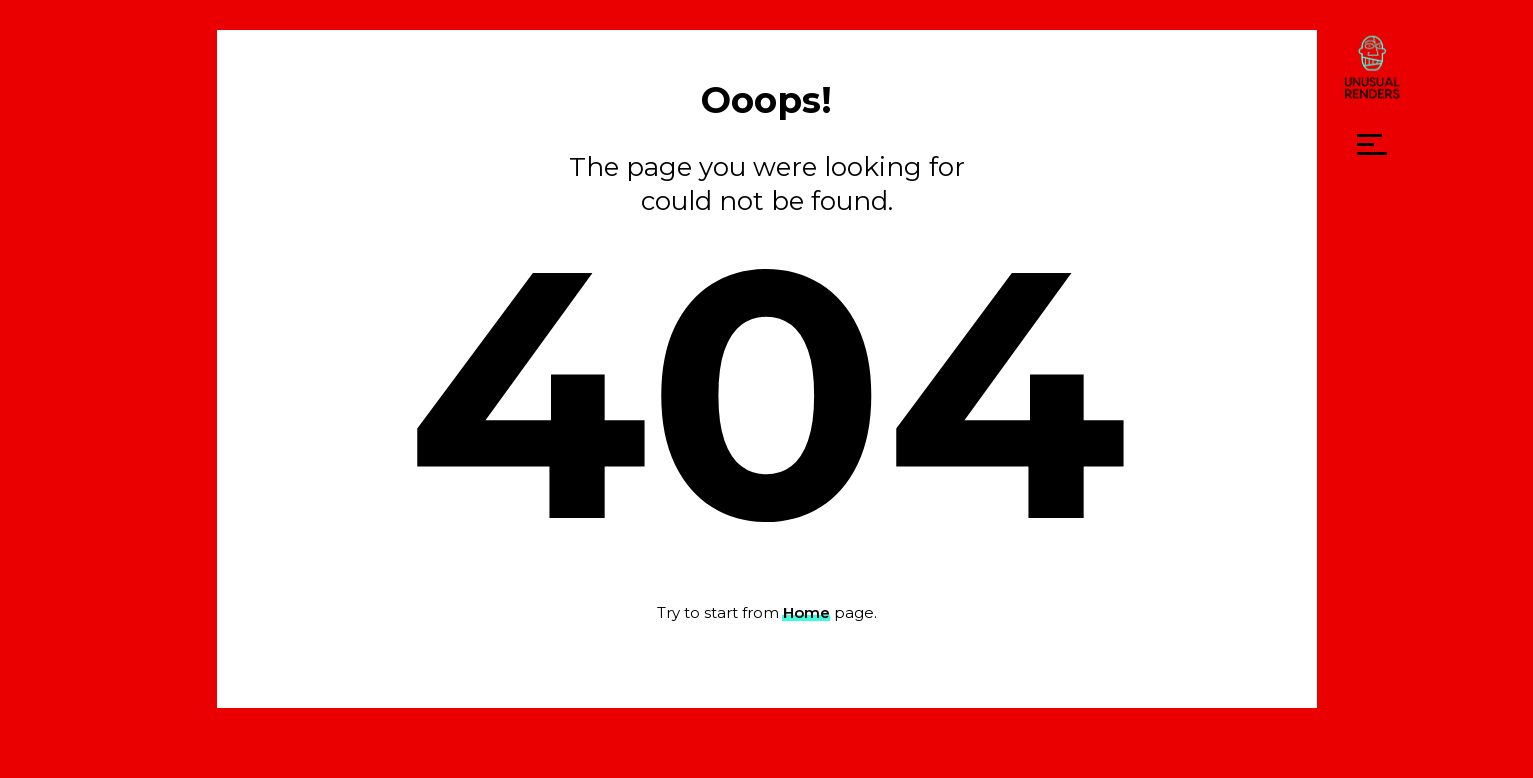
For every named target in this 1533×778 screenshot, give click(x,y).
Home (806, 612)
